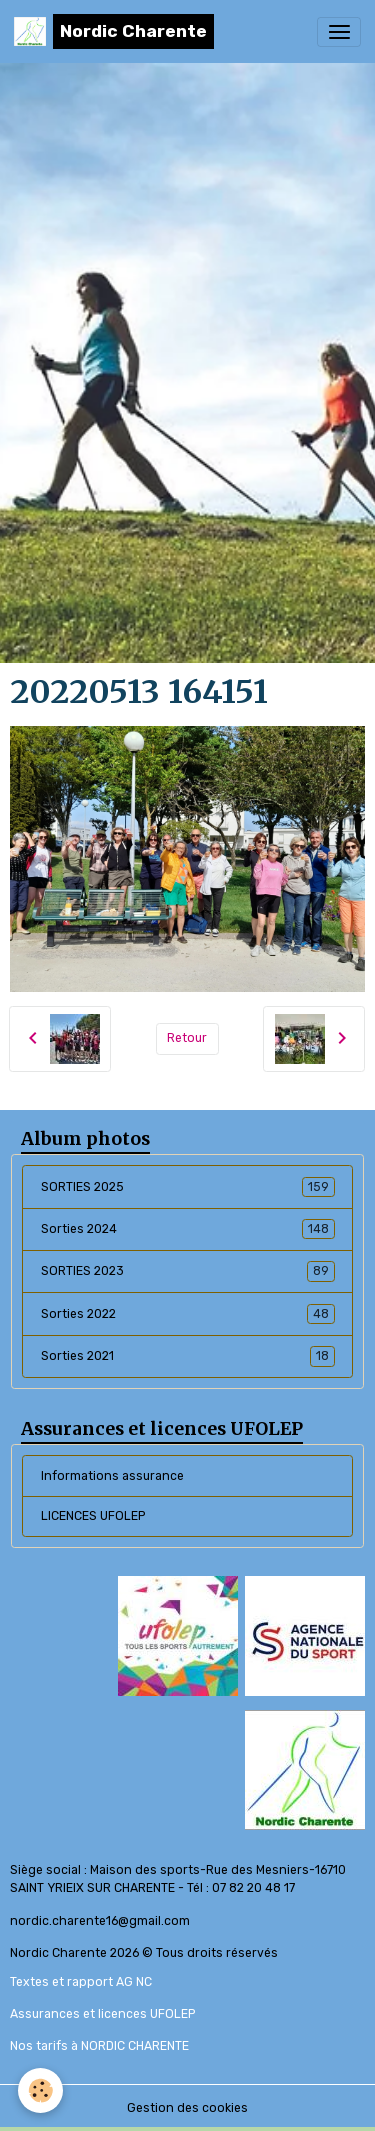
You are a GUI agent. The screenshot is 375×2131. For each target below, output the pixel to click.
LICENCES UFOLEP (93, 1516)
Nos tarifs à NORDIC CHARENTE (99, 2046)
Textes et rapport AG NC (81, 1982)
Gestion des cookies (187, 2108)
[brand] (114, 31)
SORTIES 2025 (188, 1187)
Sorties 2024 (188, 1229)
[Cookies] (40, 2090)
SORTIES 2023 (188, 1271)
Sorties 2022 (188, 1314)
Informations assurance (112, 1476)
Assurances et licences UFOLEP (102, 2014)
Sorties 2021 (188, 1356)
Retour (187, 1038)
